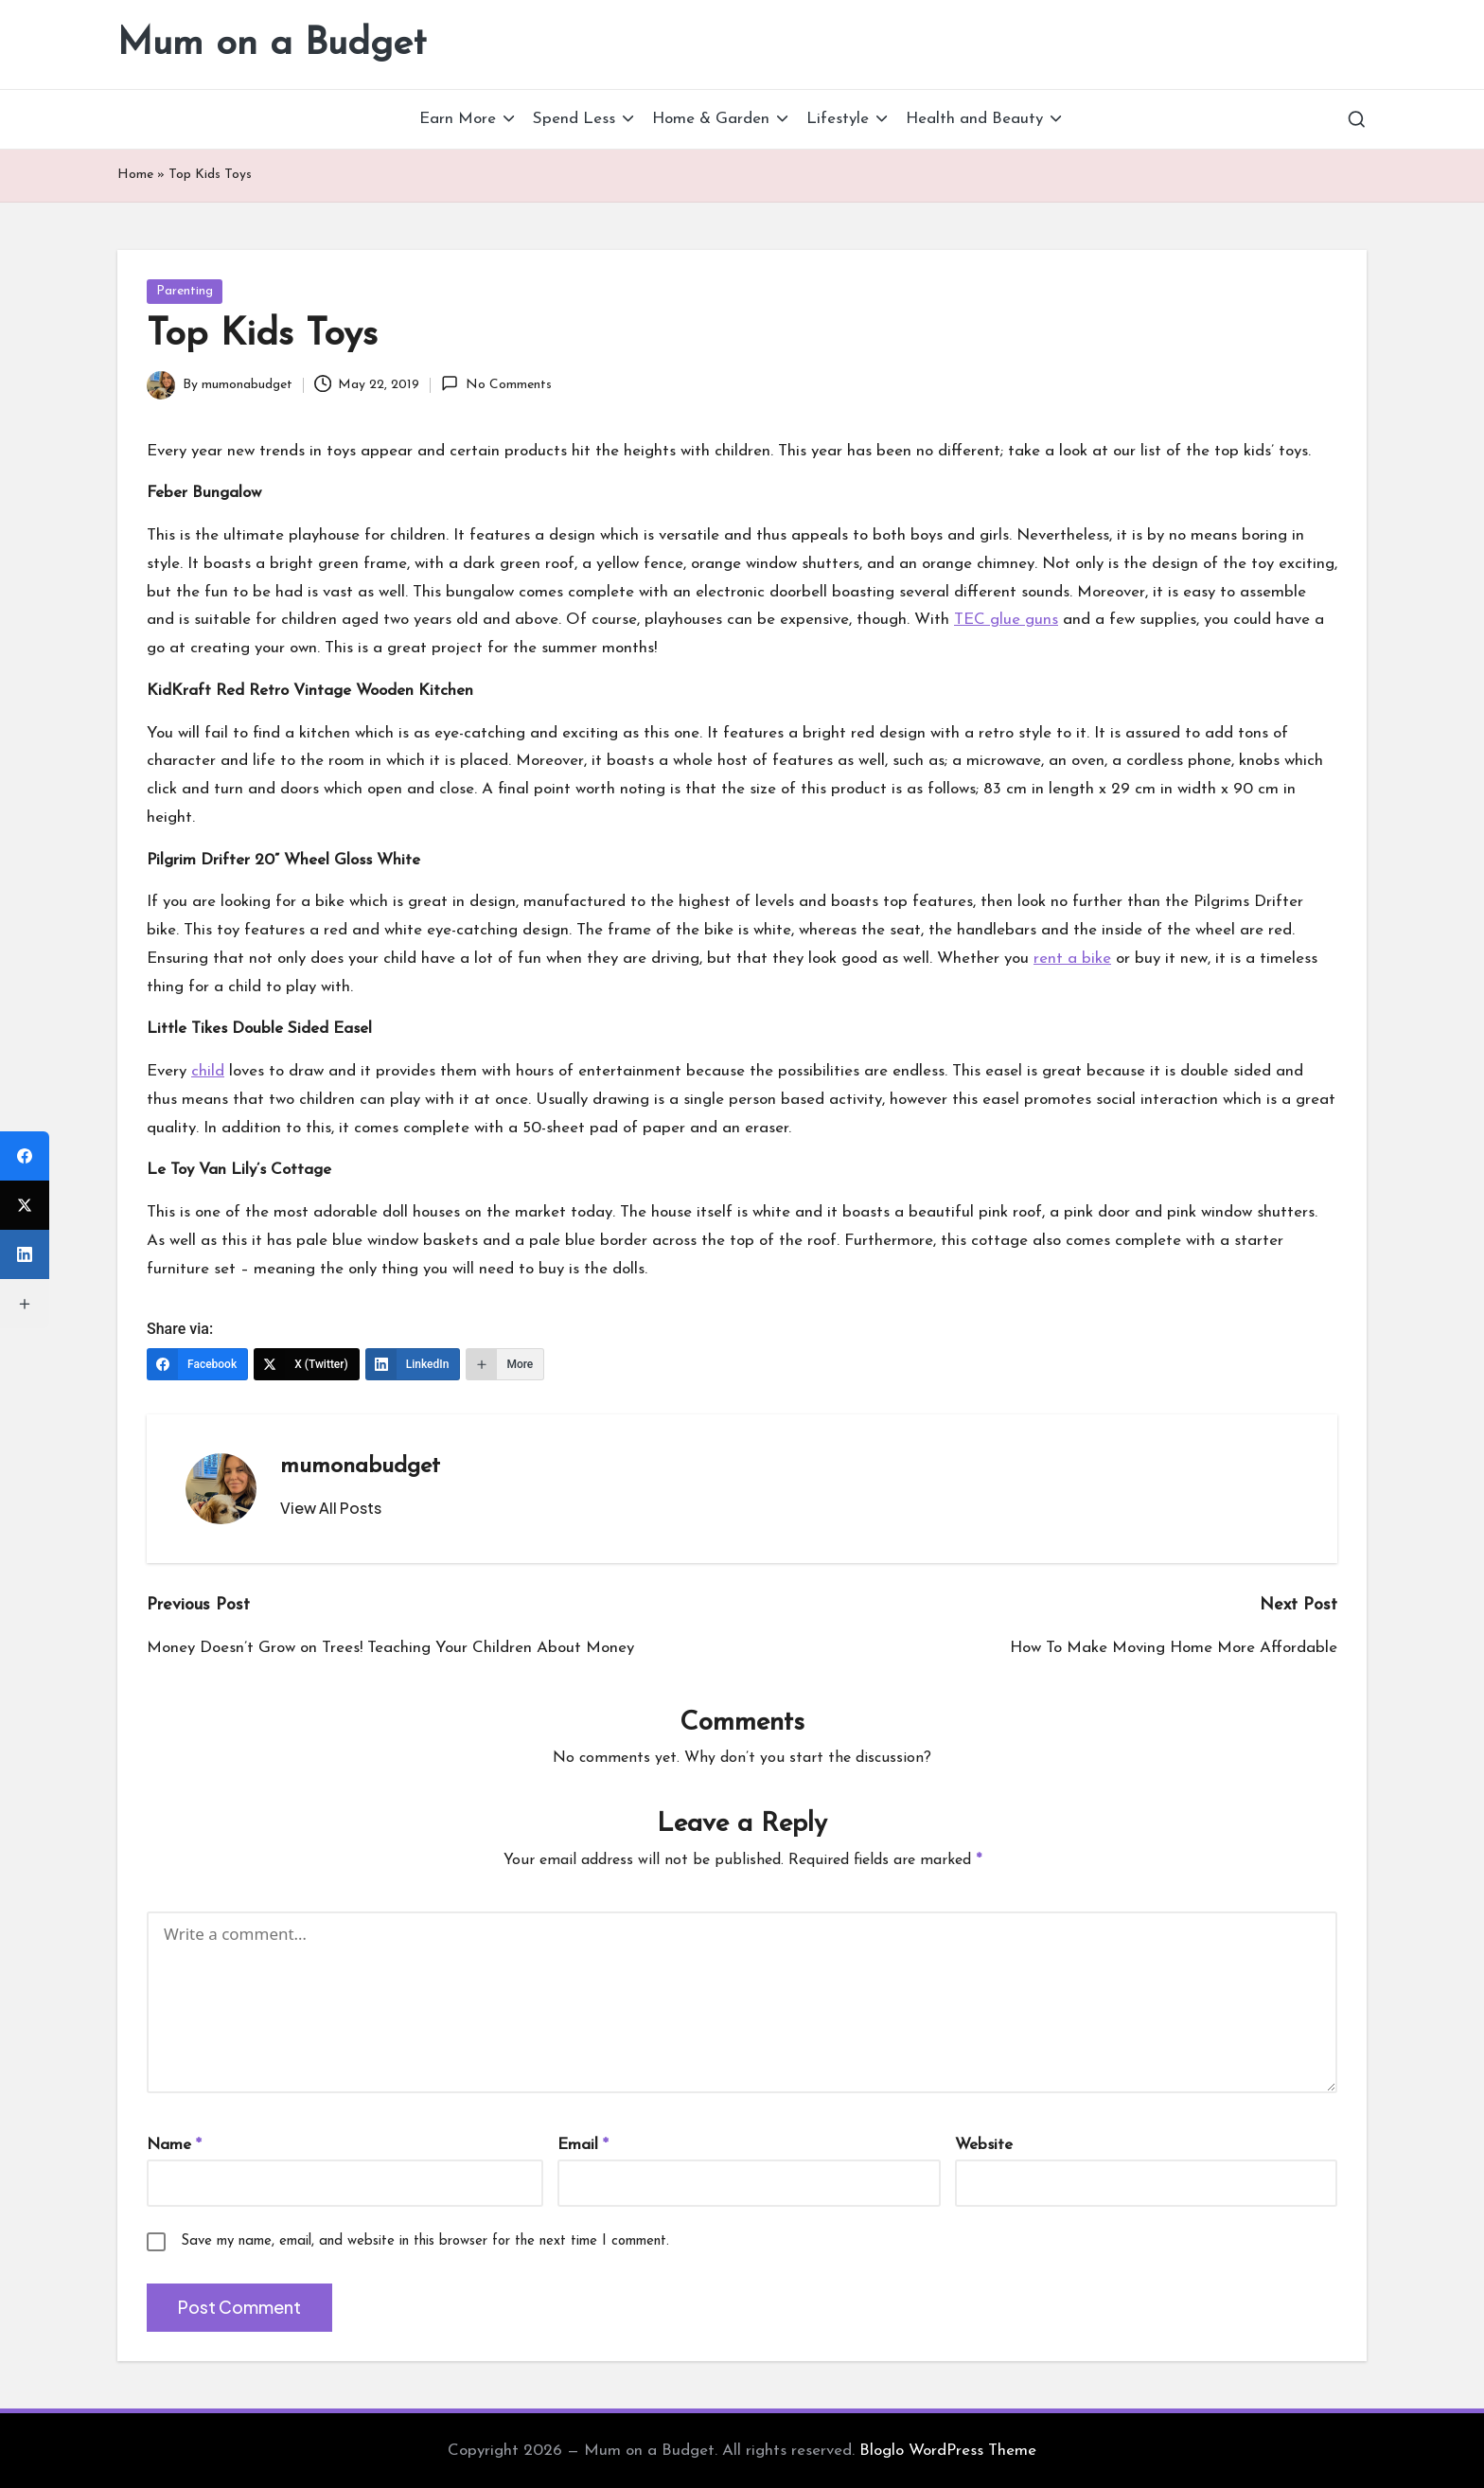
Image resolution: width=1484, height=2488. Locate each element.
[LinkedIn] (413, 1364)
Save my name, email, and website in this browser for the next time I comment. (425, 2241)
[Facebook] (197, 1364)
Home (135, 175)
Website (984, 2145)
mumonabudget (360, 1466)
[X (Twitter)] (307, 1364)
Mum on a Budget (271, 44)
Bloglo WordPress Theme (947, 2451)
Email (583, 2145)
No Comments (496, 383)
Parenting (184, 291)
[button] (330, 1508)
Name (174, 2145)
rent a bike (1072, 959)
